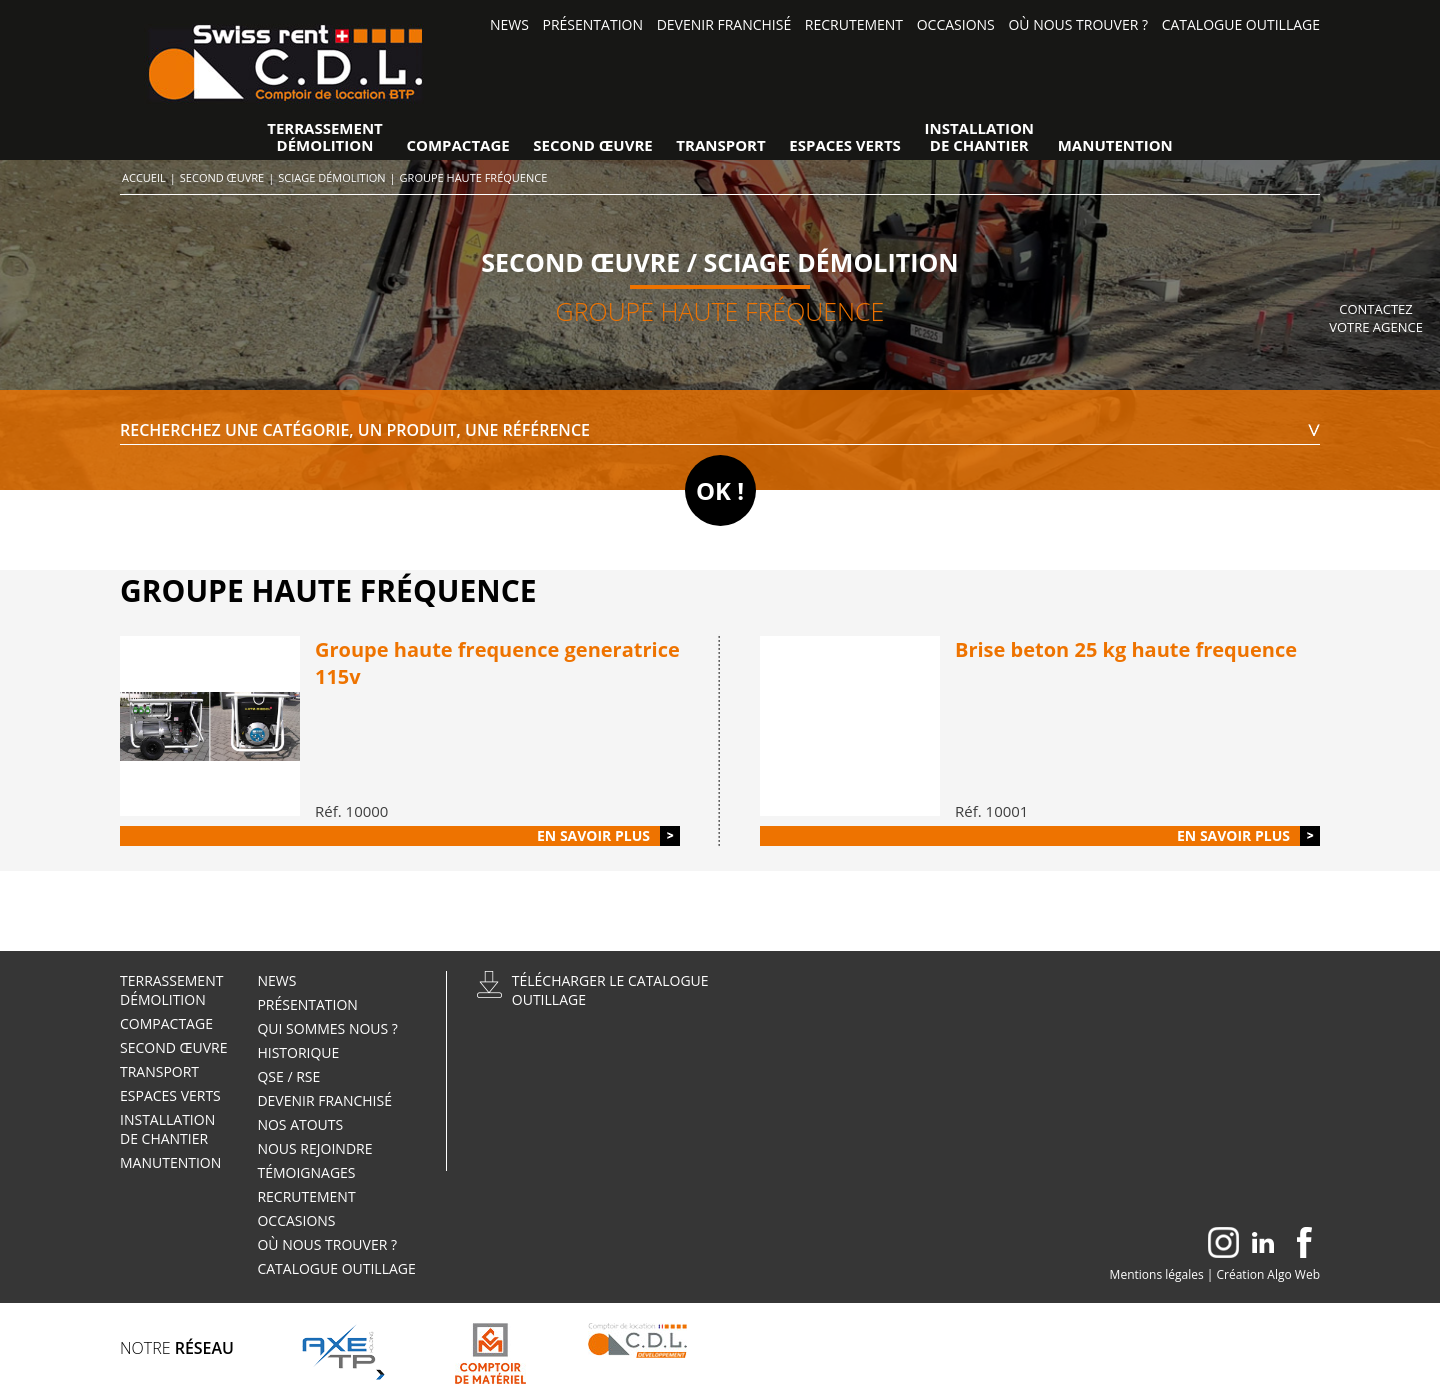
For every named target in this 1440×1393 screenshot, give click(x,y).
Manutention (1115, 145)
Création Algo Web (1269, 1274)
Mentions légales (1157, 1274)
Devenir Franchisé (724, 24)
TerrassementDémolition (325, 137)
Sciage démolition (331, 177)
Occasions (956, 24)
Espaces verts (845, 145)
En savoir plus (593, 835)
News (509, 24)
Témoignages (306, 1172)
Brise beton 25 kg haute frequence (1126, 649)
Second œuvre (592, 145)
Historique (298, 1052)
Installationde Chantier (980, 137)
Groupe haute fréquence (474, 177)
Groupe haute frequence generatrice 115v (497, 663)
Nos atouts (300, 1124)
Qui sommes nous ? (327, 1028)
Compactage (457, 145)
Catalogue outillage (1241, 24)
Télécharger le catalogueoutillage (610, 990)
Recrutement (854, 24)
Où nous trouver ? (1078, 24)
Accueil (144, 177)
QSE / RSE (288, 1076)
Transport (720, 145)
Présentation (593, 24)
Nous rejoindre (316, 1148)
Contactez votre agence (1376, 318)
